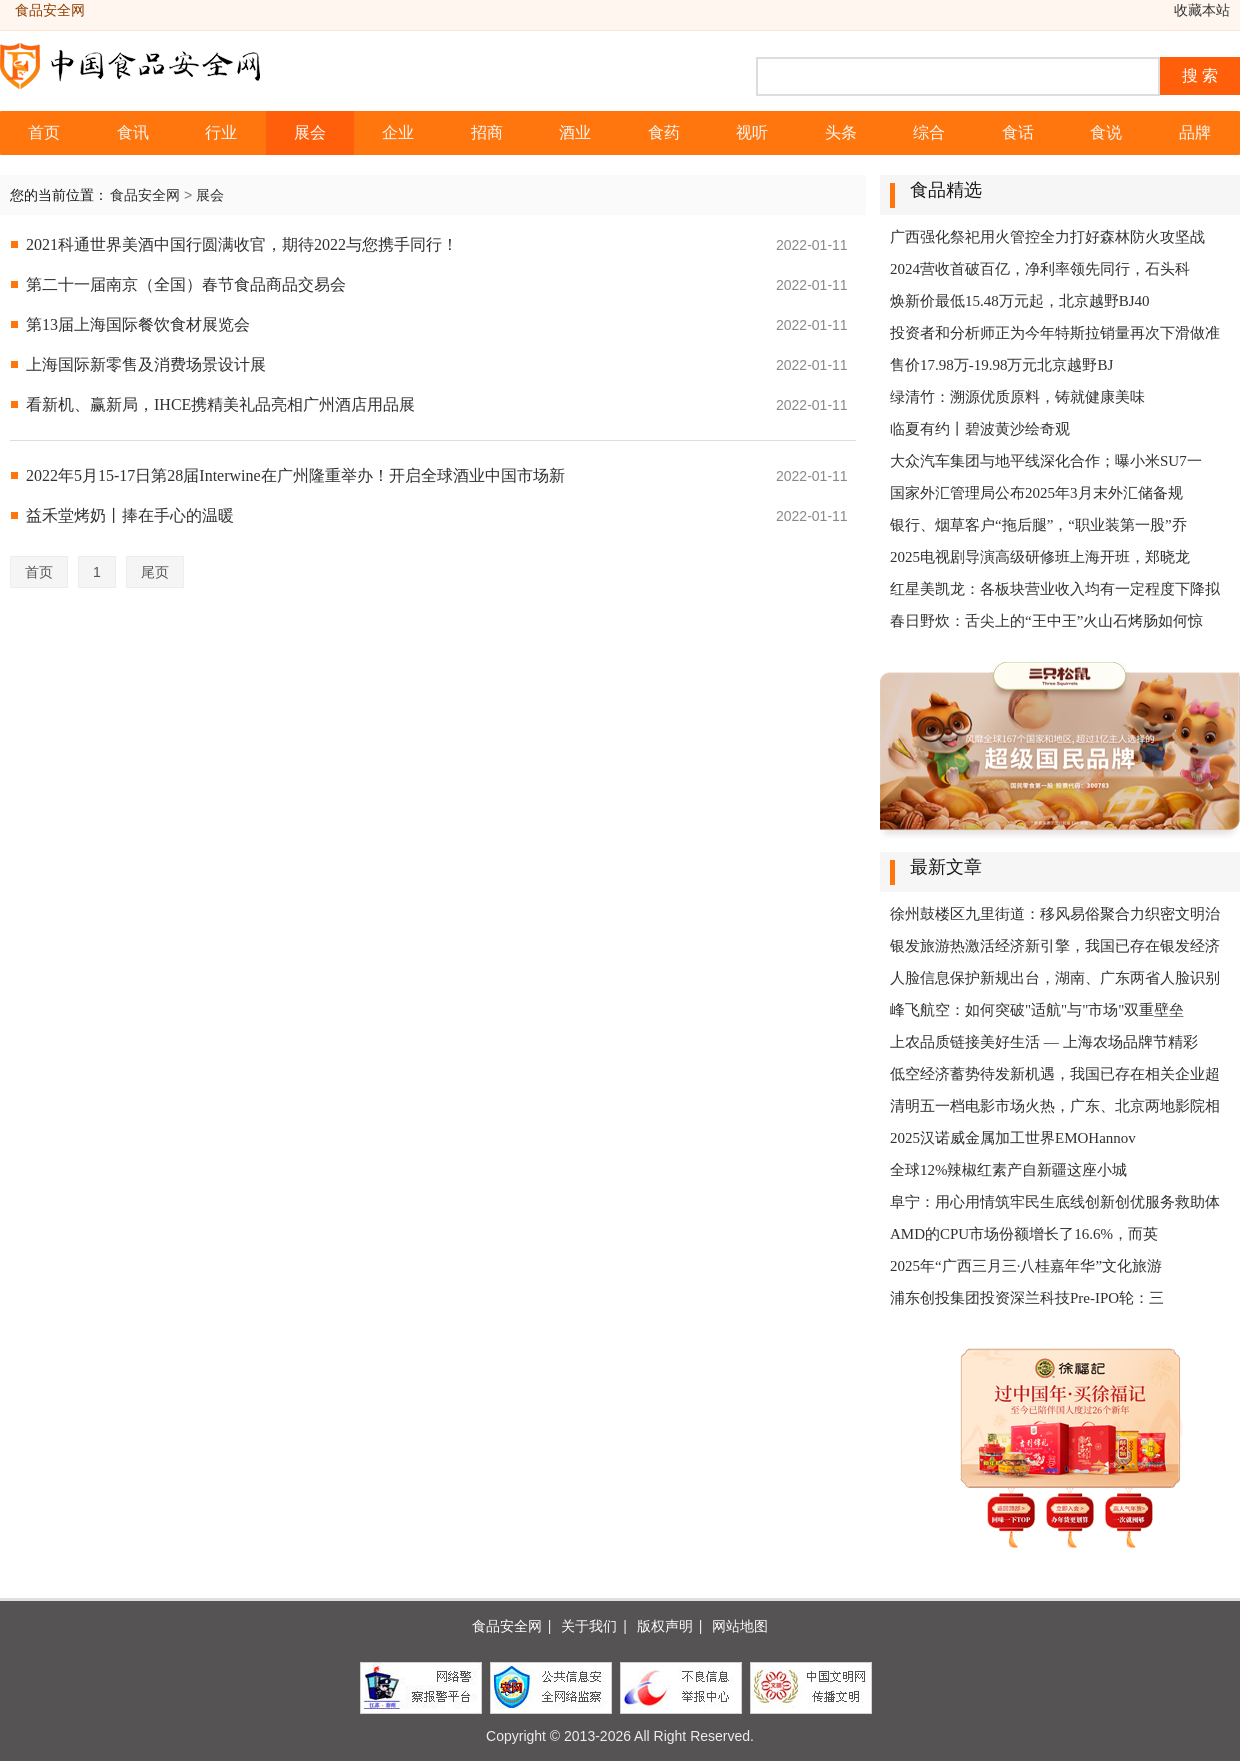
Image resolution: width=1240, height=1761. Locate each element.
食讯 (133, 132)
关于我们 (589, 1626)
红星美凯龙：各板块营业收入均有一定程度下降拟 (1055, 589)
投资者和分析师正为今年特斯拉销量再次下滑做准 (1055, 333)
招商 (487, 132)
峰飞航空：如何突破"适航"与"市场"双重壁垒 (1037, 1010)
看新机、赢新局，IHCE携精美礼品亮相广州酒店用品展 (220, 404)
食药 (664, 132)
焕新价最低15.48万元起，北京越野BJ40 (1020, 301)
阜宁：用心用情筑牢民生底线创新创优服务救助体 (1055, 1202)
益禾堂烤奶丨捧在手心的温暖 (130, 515)
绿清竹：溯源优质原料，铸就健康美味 (1017, 397)
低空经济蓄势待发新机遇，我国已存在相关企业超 (1055, 1074)
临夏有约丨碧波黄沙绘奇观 (980, 429)
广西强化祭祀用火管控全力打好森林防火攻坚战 (1047, 237)
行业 (221, 132)
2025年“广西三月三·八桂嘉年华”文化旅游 (1026, 1266)
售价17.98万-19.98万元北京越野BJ (1001, 365)
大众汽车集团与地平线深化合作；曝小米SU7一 (1046, 461)
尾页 (155, 572)
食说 (1106, 132)
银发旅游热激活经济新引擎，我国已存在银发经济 (1055, 946)
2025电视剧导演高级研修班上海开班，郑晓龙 (1040, 557)
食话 (1018, 132)
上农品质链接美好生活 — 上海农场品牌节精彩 (1044, 1042)
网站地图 (740, 1626)
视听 (752, 132)
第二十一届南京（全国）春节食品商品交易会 (186, 284)
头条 (841, 132)
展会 (310, 132)
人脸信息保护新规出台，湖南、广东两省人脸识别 (1055, 978)
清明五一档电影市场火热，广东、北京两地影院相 (1055, 1106)
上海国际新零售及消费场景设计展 (146, 364)
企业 (398, 132)
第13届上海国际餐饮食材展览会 (138, 324)
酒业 (575, 132)
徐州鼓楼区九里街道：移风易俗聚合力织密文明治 (1055, 914)
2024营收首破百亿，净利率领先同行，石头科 (1040, 269)
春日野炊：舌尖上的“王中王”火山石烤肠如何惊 (1046, 621)
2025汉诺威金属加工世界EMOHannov (1013, 1138)
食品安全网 (145, 195)
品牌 (1195, 132)
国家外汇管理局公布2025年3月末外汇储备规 (1036, 493)
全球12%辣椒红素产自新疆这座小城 (1009, 1170)
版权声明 (665, 1626)
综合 (929, 132)
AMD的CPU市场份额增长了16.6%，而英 (1024, 1234)
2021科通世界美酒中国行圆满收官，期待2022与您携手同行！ (242, 244)
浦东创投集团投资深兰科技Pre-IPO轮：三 (1027, 1298)
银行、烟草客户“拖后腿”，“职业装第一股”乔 (1038, 525)
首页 (44, 132)
